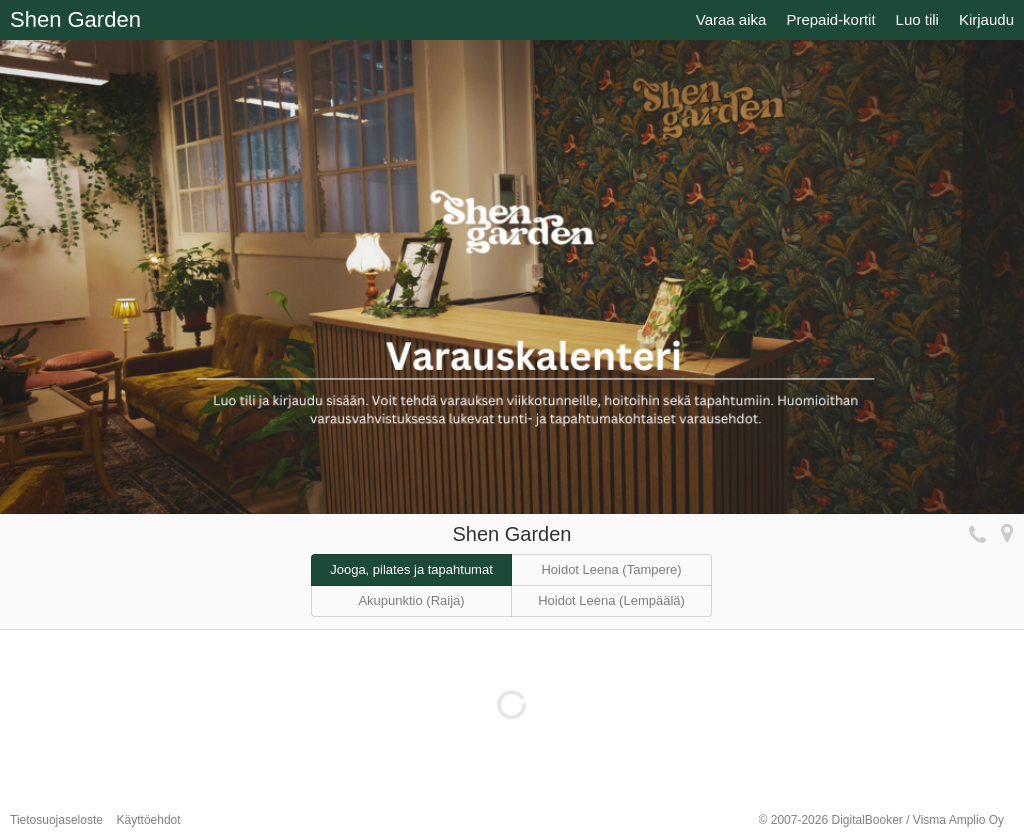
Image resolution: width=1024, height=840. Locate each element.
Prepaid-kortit (830, 19)
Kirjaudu (986, 19)
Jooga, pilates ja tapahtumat (411, 569)
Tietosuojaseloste (56, 820)
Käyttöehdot (149, 820)
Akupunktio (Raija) (411, 600)
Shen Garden (75, 19)
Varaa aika (731, 19)
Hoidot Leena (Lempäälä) (611, 600)
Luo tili (917, 19)
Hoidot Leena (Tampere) (611, 569)
